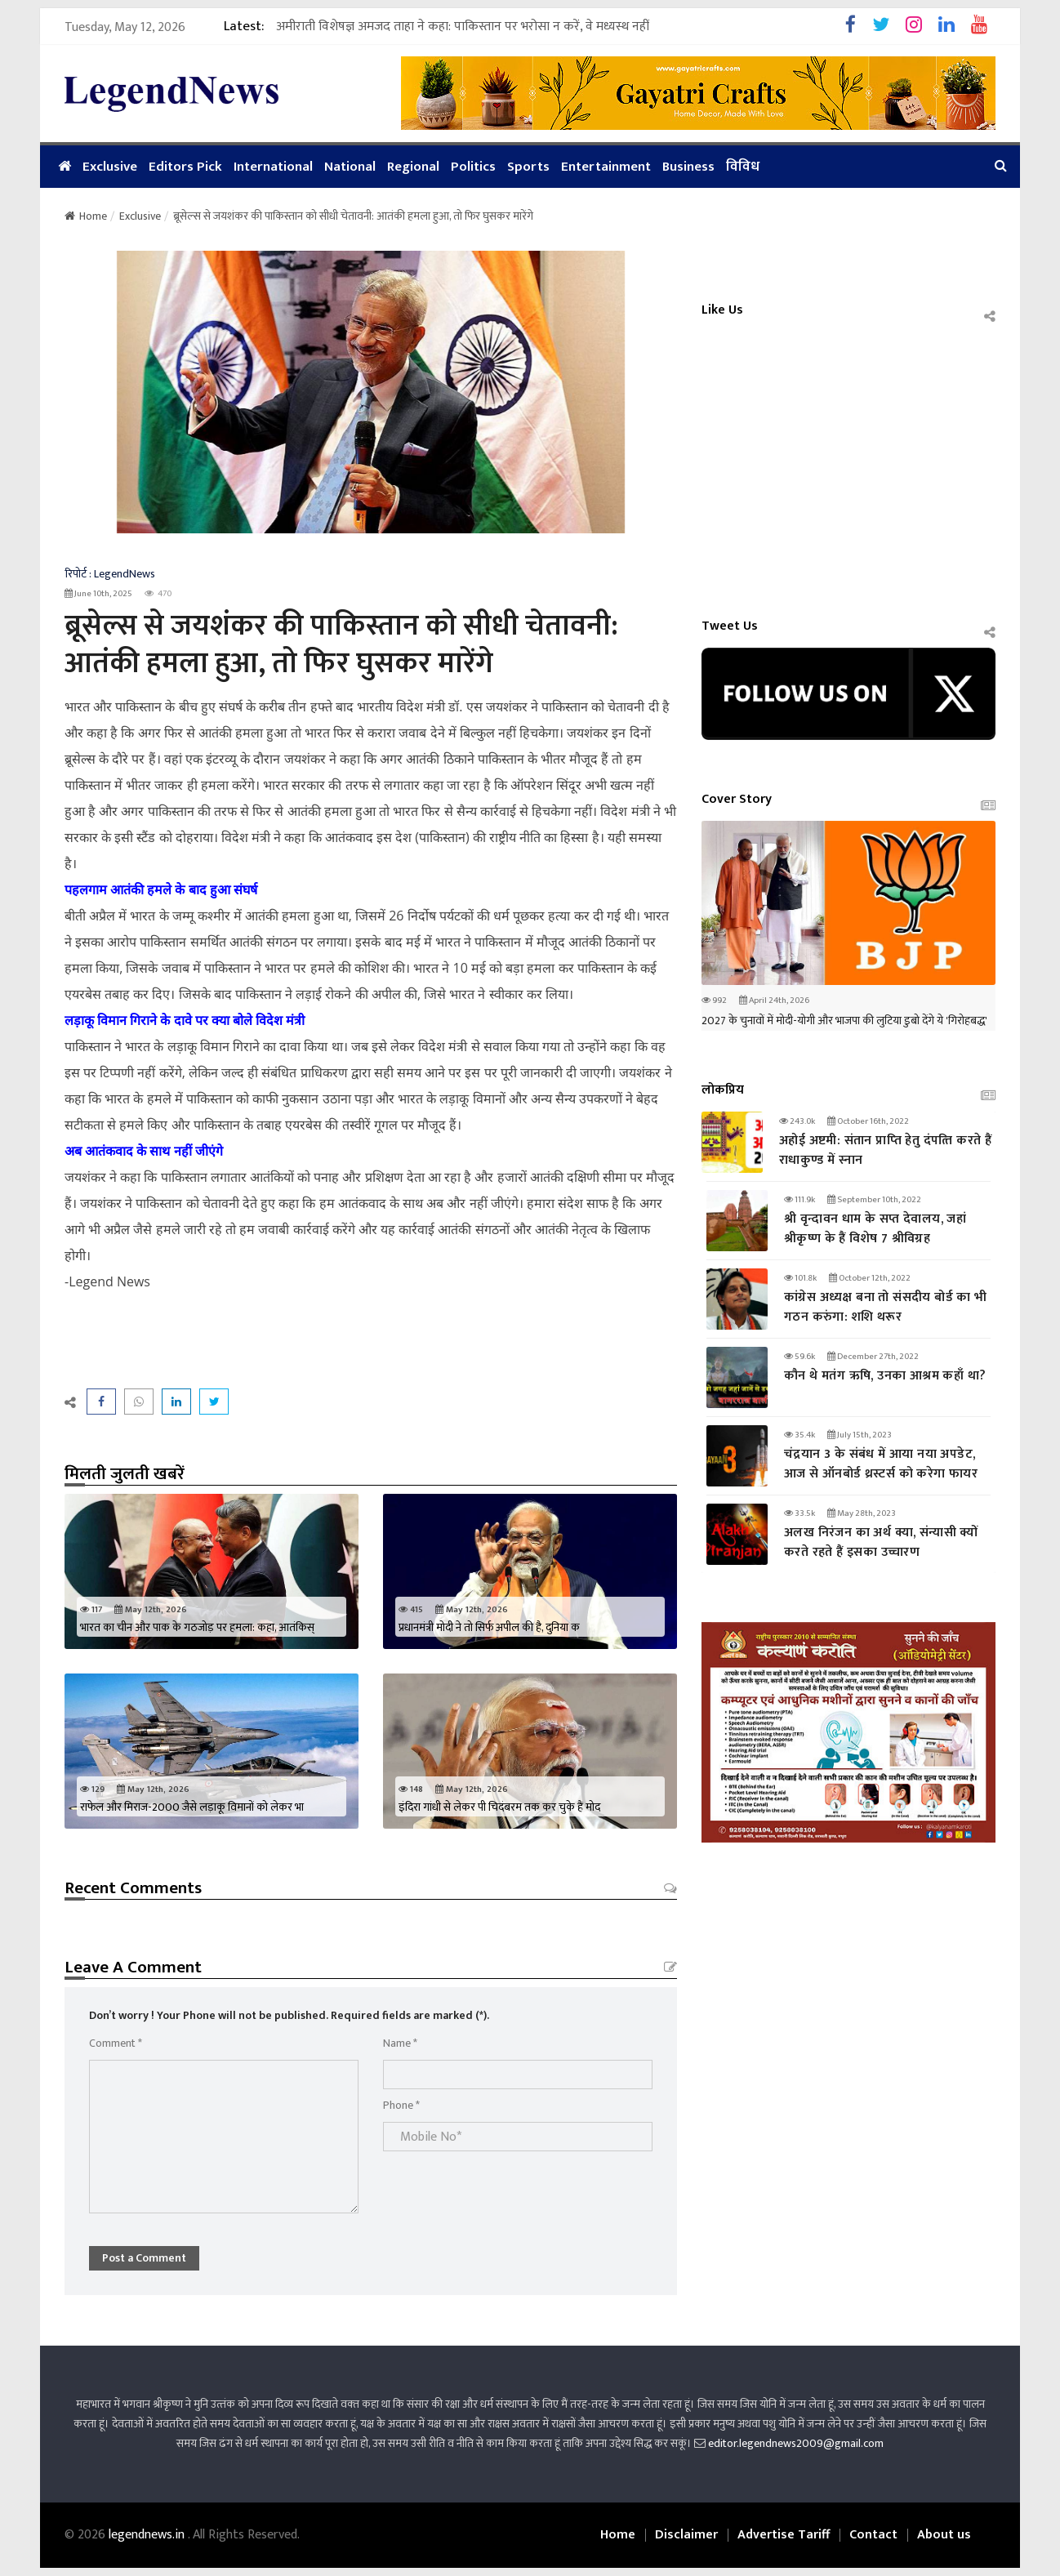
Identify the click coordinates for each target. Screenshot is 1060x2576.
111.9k (799, 1199)
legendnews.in (148, 2535)
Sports (528, 166)
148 (411, 1789)
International (273, 166)
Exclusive (109, 166)
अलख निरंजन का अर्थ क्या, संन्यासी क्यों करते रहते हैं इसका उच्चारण (881, 1542)
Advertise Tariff (783, 2535)
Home (86, 216)
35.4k (799, 1435)
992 (714, 1000)
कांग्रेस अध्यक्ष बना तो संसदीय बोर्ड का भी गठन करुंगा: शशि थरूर (885, 1307)
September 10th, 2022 (874, 1199)
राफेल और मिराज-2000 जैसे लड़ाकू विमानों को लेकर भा (192, 1807)
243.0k (797, 1121)
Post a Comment (144, 2257)
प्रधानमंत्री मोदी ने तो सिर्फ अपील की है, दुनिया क (489, 1627)
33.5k (799, 1513)
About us (944, 2535)
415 (411, 1609)
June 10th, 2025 (98, 593)
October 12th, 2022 (870, 1278)
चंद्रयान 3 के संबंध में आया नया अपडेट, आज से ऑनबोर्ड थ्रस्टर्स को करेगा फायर (881, 1464)
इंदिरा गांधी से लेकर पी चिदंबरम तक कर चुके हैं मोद (499, 1807)
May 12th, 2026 (150, 1609)
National (350, 166)
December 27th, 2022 (873, 1356)
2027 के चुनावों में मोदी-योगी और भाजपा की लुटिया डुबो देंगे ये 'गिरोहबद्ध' (844, 1020)
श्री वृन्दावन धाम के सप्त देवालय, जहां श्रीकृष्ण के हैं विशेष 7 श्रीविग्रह (875, 1229)
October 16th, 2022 (868, 1121)
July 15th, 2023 (859, 1435)
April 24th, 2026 (774, 1000)
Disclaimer (686, 2535)
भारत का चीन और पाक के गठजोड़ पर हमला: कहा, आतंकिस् (197, 1627)
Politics (473, 166)
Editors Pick (185, 166)
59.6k (799, 1356)
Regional (413, 166)
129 (92, 1789)
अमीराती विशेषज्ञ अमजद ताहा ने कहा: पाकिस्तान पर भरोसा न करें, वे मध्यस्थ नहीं (462, 19)
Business (688, 166)
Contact (873, 2535)
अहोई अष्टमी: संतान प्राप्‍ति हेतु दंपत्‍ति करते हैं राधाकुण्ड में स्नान (885, 1150)
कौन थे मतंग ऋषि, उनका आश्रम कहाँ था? (885, 1376)
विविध (742, 166)
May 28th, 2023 (861, 1513)
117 (91, 1609)
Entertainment (606, 166)
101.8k (800, 1278)
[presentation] (507, 2190)
